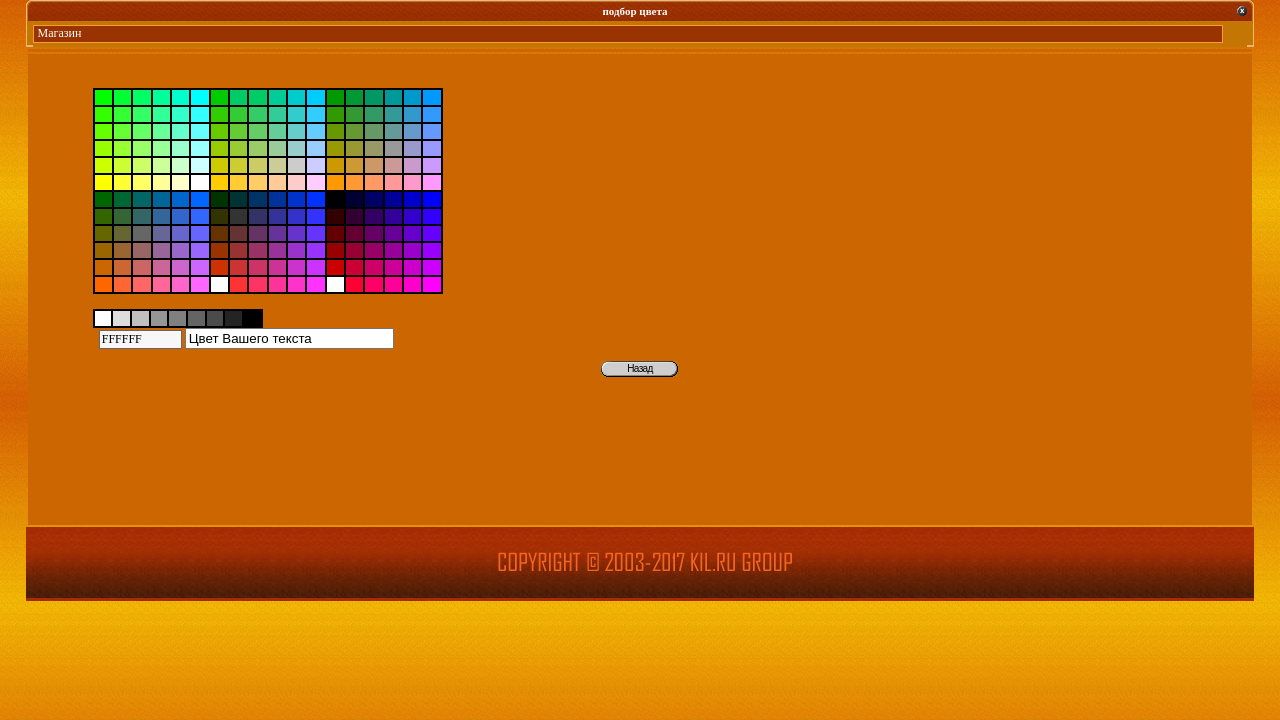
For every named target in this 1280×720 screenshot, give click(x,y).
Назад (639, 368)
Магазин (60, 33)
